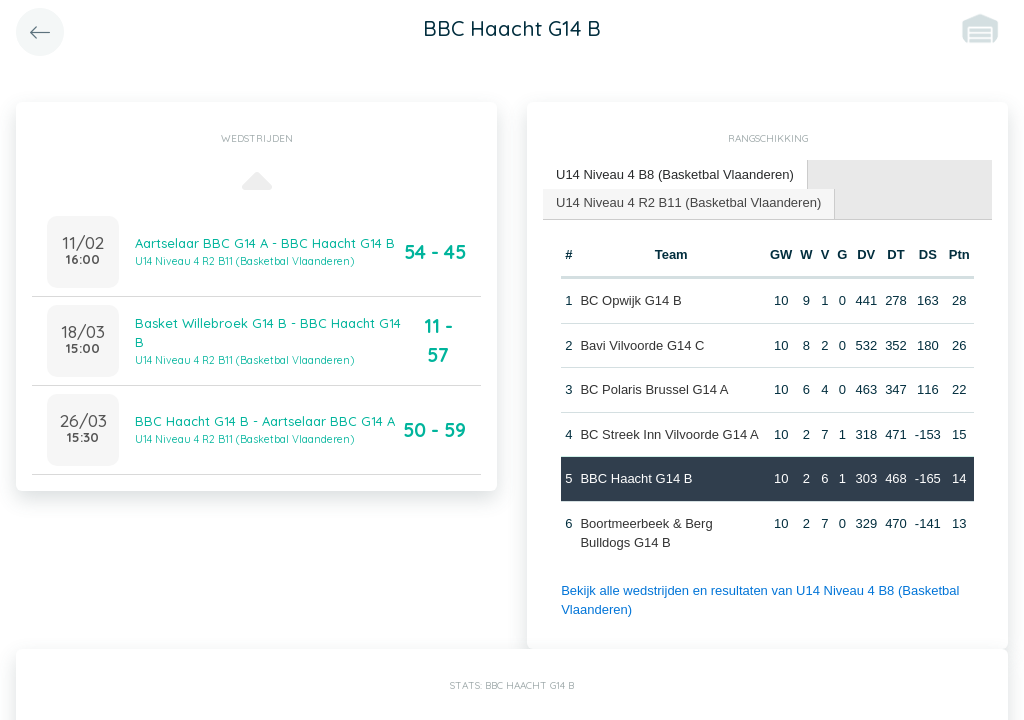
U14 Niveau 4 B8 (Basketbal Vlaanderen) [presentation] (675, 174)
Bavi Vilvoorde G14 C (642, 345)
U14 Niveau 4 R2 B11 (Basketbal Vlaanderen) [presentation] (688, 202)
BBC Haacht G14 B (636, 478)
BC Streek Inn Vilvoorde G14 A (669, 434)
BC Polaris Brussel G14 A (654, 389)
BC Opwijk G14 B (630, 300)
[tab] (675, 175)
